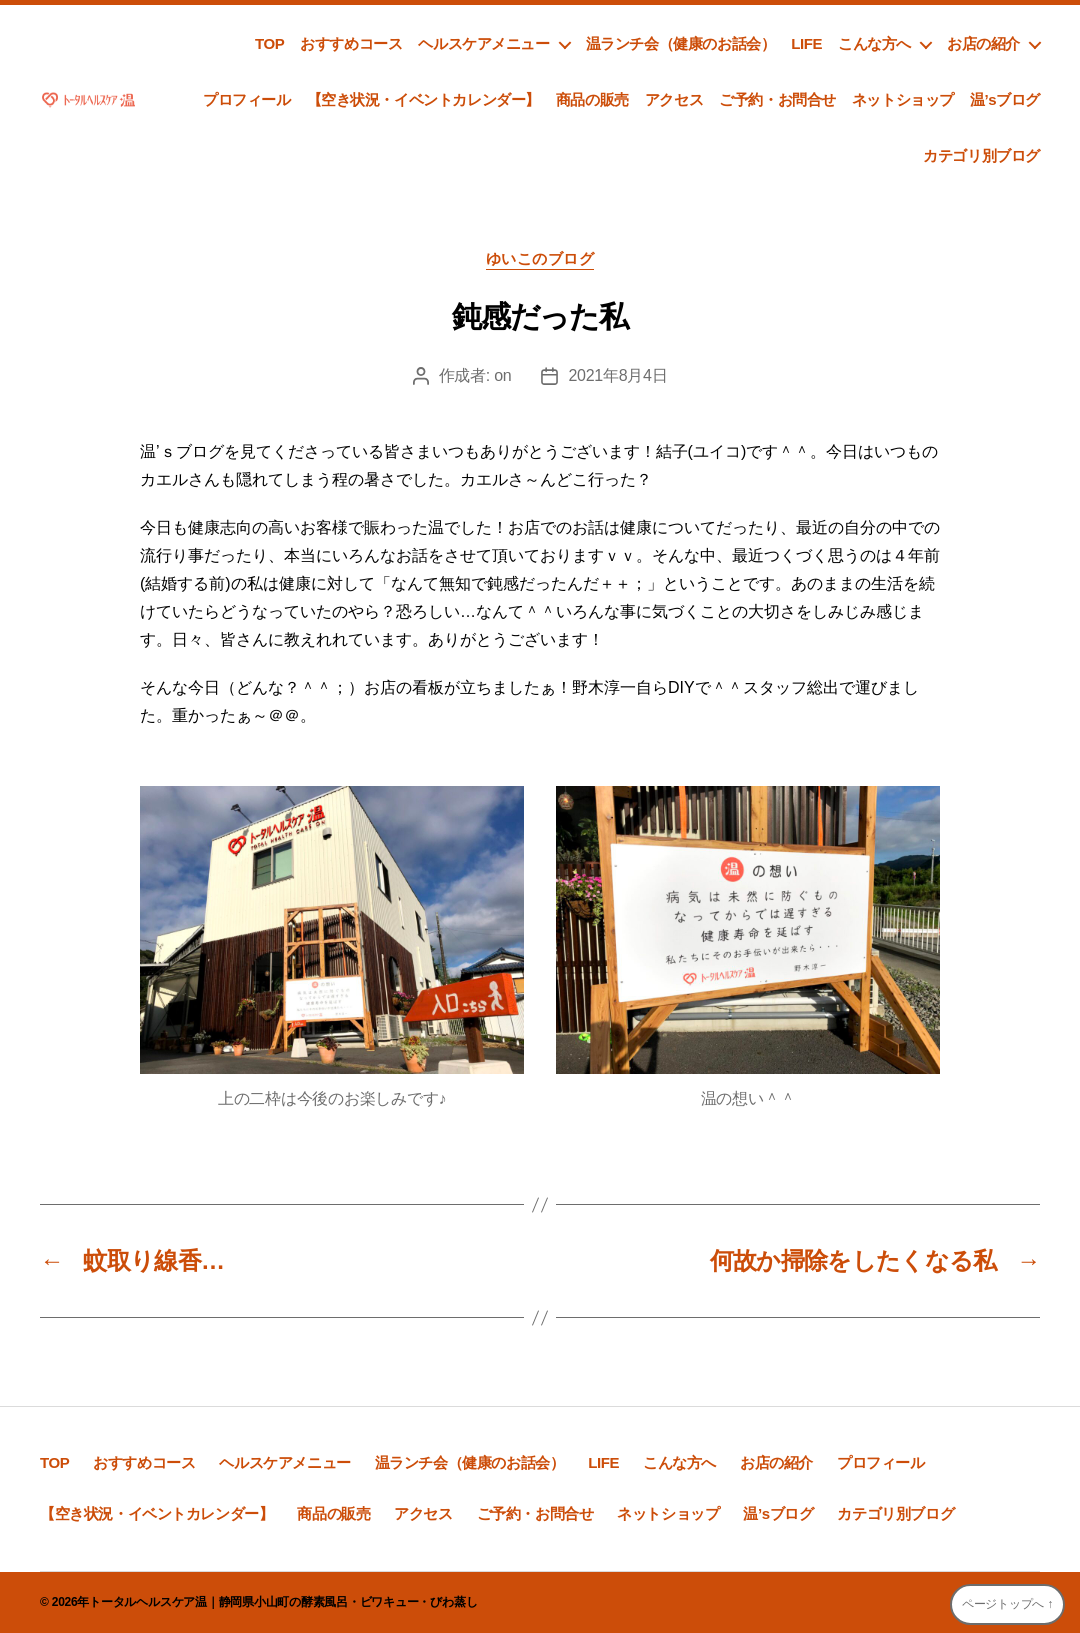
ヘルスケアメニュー (483, 43)
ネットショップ (903, 99)
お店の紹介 (983, 43)
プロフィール (247, 99)
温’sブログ (1005, 99)
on (502, 375)
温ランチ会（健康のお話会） (681, 43)
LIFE (806, 43)
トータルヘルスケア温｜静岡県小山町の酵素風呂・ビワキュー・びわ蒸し (283, 1602)
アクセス (674, 99)
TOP (269, 43)
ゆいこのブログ (540, 258)
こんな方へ (874, 43)
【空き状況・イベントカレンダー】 (423, 99)
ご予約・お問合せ (777, 99)
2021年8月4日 (617, 375)
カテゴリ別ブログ (981, 155)
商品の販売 (592, 99)
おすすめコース (351, 43)
